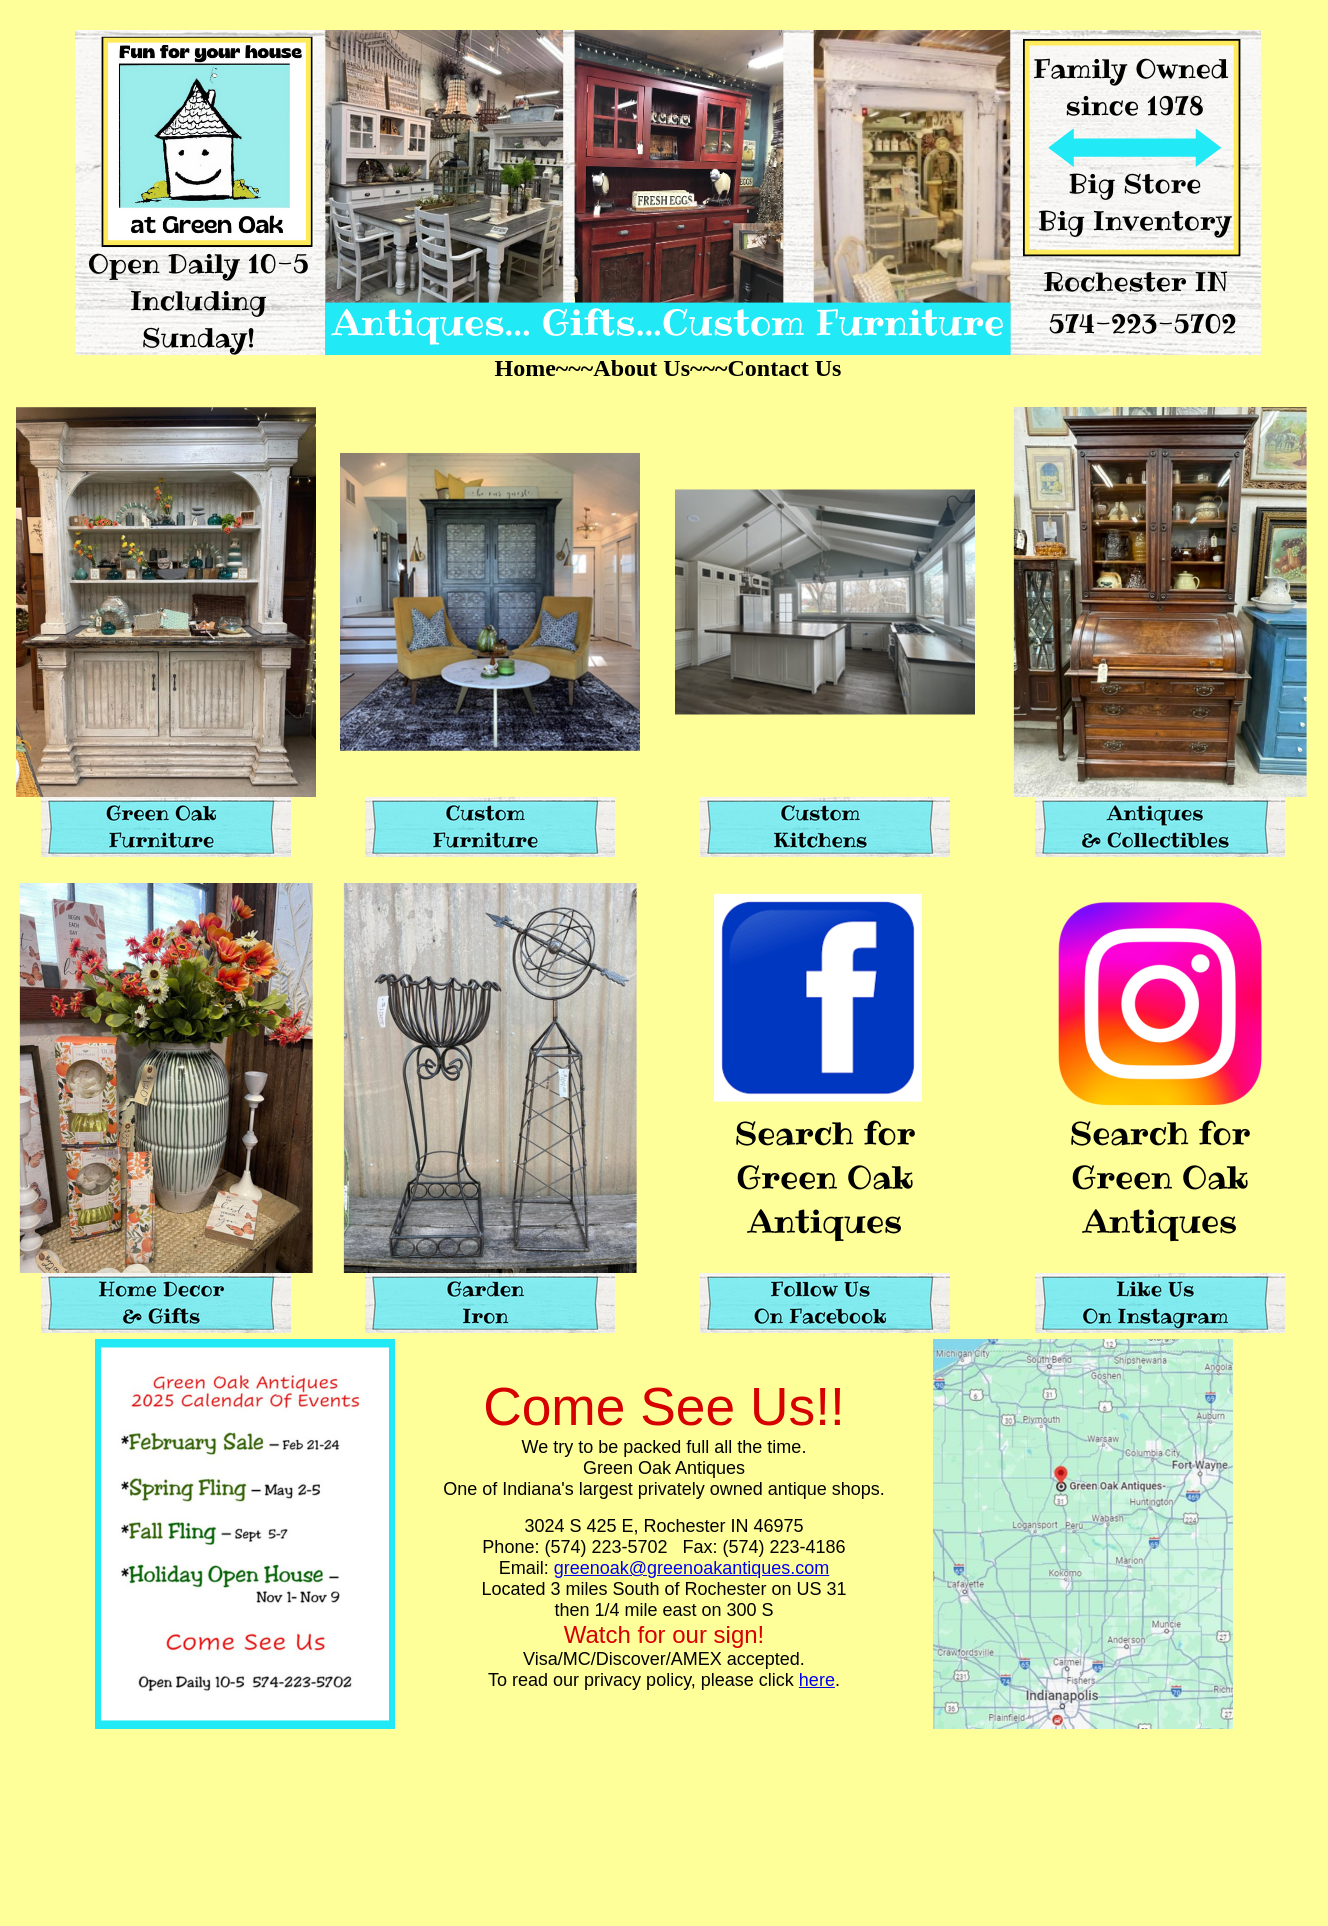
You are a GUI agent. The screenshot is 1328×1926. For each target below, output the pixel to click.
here (817, 1680)
